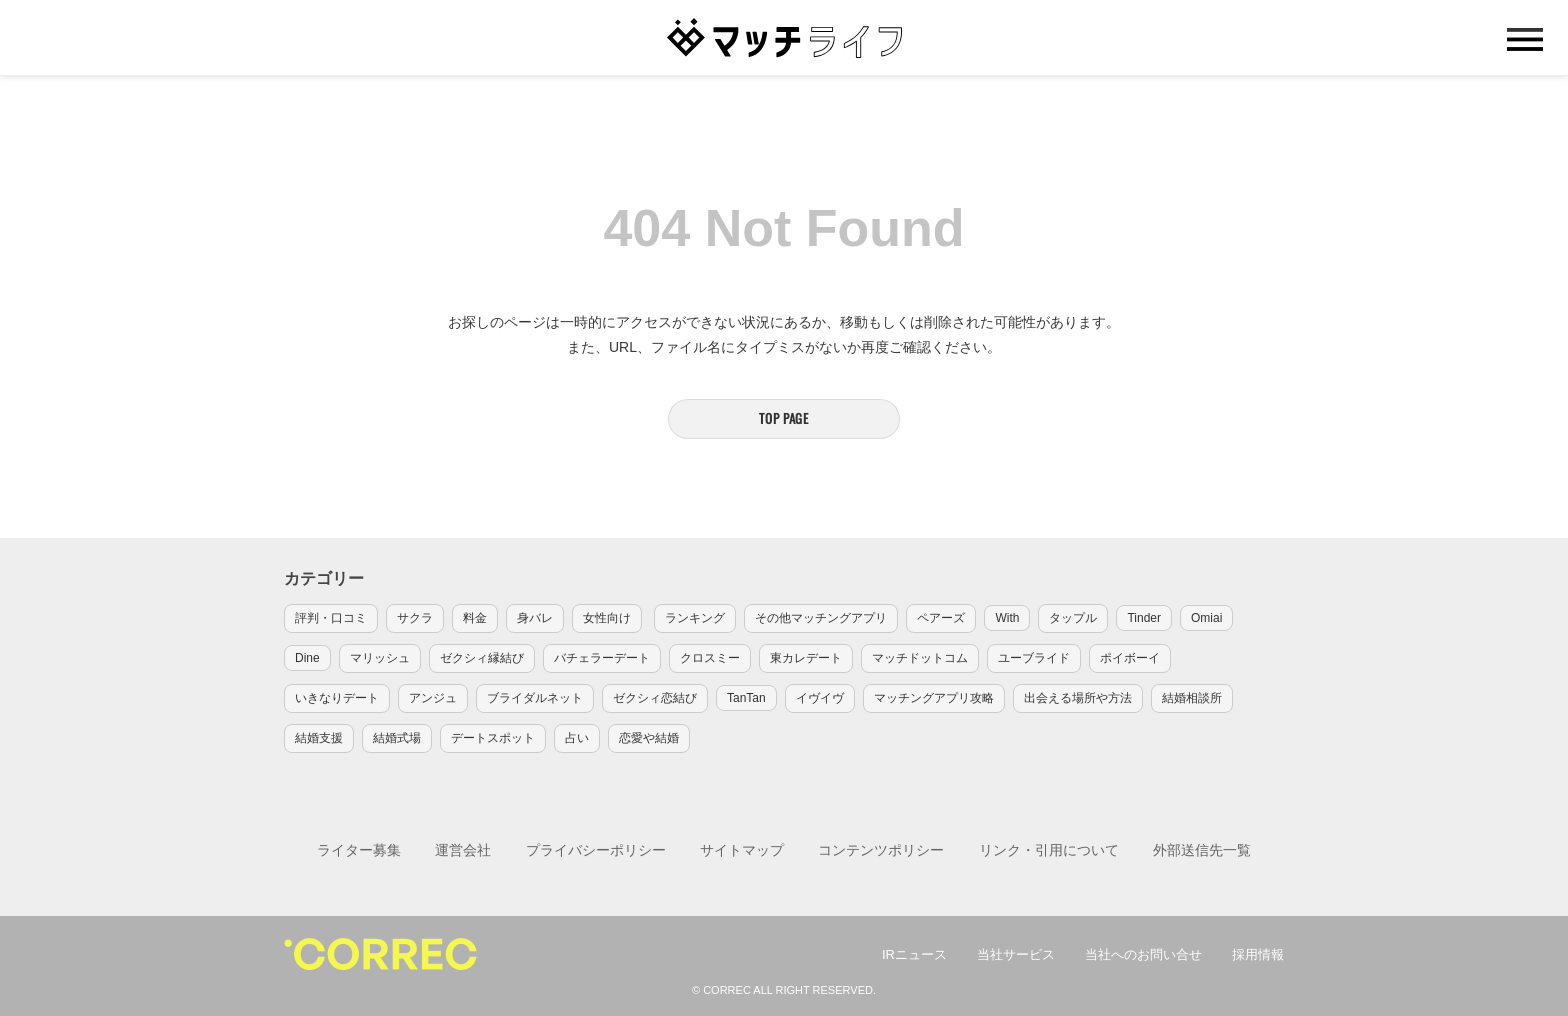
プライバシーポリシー (596, 850)
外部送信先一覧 (1202, 850)
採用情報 (1258, 954)
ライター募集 (359, 850)
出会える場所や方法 (1078, 698)
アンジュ (433, 698)
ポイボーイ (1130, 658)
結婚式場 (397, 738)
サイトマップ (742, 850)
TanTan (746, 698)
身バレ (535, 618)
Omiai (1206, 618)
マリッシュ (380, 658)
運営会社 (463, 850)
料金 (475, 618)
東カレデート (806, 658)
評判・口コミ (331, 618)
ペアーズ (941, 618)
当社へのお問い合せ (1143, 954)
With (1007, 618)
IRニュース (914, 954)
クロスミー (710, 658)
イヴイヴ (820, 698)
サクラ (415, 618)
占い (577, 738)
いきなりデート (337, 698)
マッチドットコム (920, 658)
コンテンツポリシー (881, 850)
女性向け (607, 618)
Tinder (1144, 618)
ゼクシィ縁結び (482, 658)
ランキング (695, 618)
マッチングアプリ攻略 (934, 698)
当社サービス (1016, 954)
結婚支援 (319, 738)
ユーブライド (1034, 658)
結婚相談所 (1192, 698)
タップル (1073, 618)
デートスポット (493, 738)
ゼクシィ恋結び (655, 698)
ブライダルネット (535, 698)
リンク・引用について (1049, 850)
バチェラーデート (602, 658)
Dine (307, 658)
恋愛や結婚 (649, 738)
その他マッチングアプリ (821, 618)
